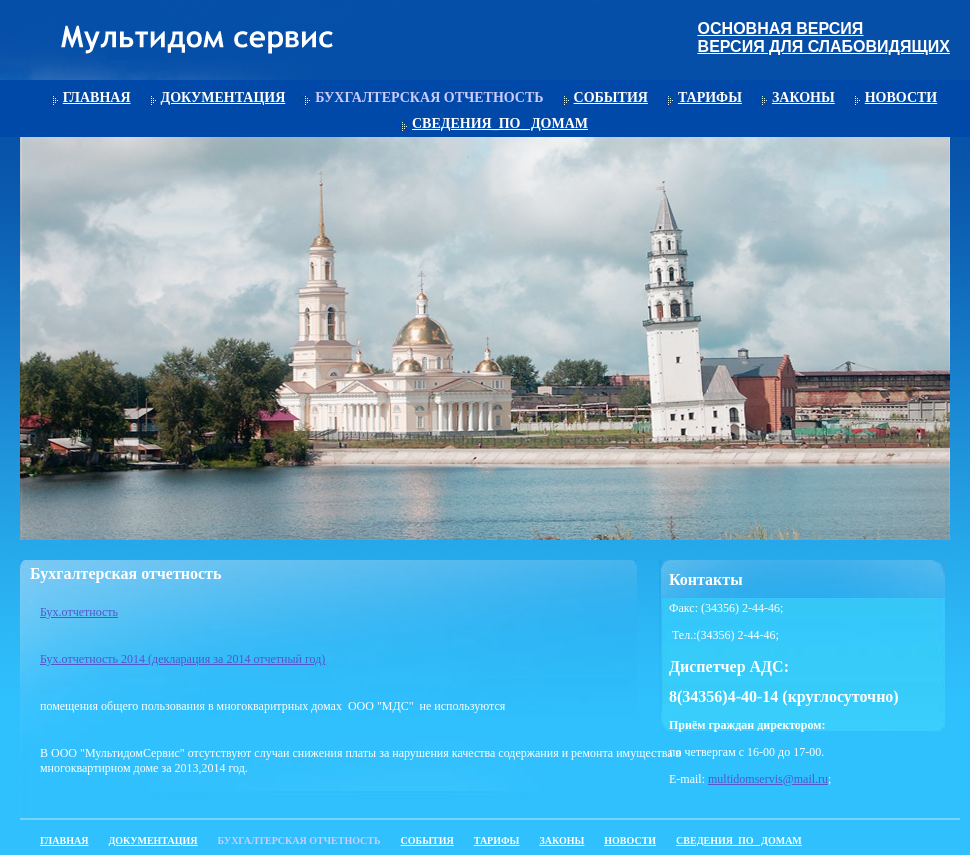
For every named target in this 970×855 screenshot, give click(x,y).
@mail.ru (805, 779)
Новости (901, 97)
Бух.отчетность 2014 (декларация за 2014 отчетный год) (182, 659)
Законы (803, 97)
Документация (223, 97)
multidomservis (745, 779)
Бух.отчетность (79, 612)
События (611, 97)
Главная (97, 97)
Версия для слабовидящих (824, 46)
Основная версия (781, 28)
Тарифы (710, 97)
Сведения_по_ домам (500, 123)
